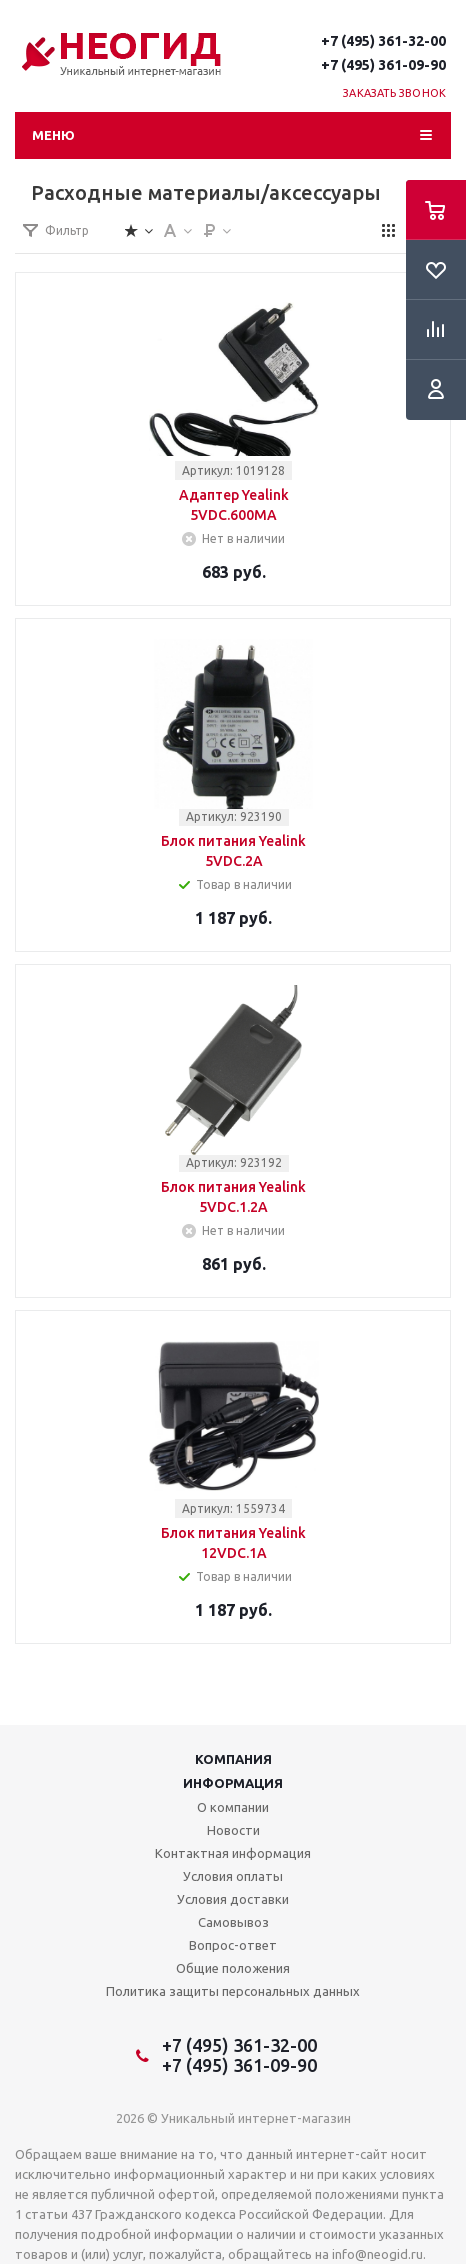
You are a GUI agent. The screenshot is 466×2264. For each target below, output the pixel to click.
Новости (233, 1830)
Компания (233, 1759)
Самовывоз (233, 1922)
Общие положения (233, 1968)
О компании (233, 1807)
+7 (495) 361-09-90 (383, 65)
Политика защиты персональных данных (233, 1991)
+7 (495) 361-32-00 (383, 41)
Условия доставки (233, 1899)
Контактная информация (233, 1853)
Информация (233, 1783)
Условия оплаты (233, 1876)
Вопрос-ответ (233, 1945)
